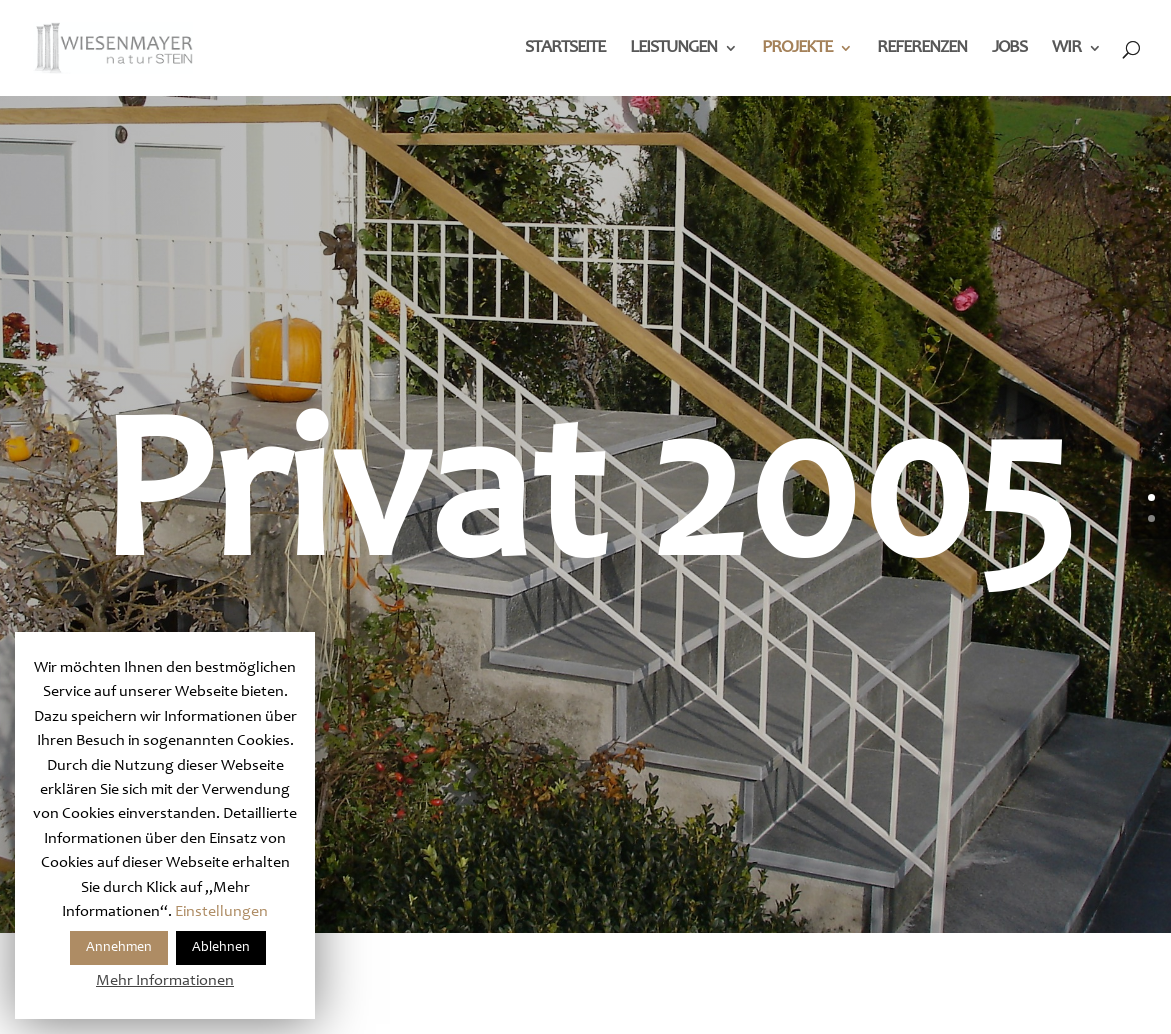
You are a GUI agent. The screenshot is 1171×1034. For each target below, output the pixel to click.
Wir (1066, 49)
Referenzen (922, 49)
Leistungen (673, 49)
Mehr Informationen (165, 981)
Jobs (1009, 49)
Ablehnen (221, 948)
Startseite (565, 49)
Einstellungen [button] (221, 912)
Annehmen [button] (119, 948)
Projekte (797, 49)
